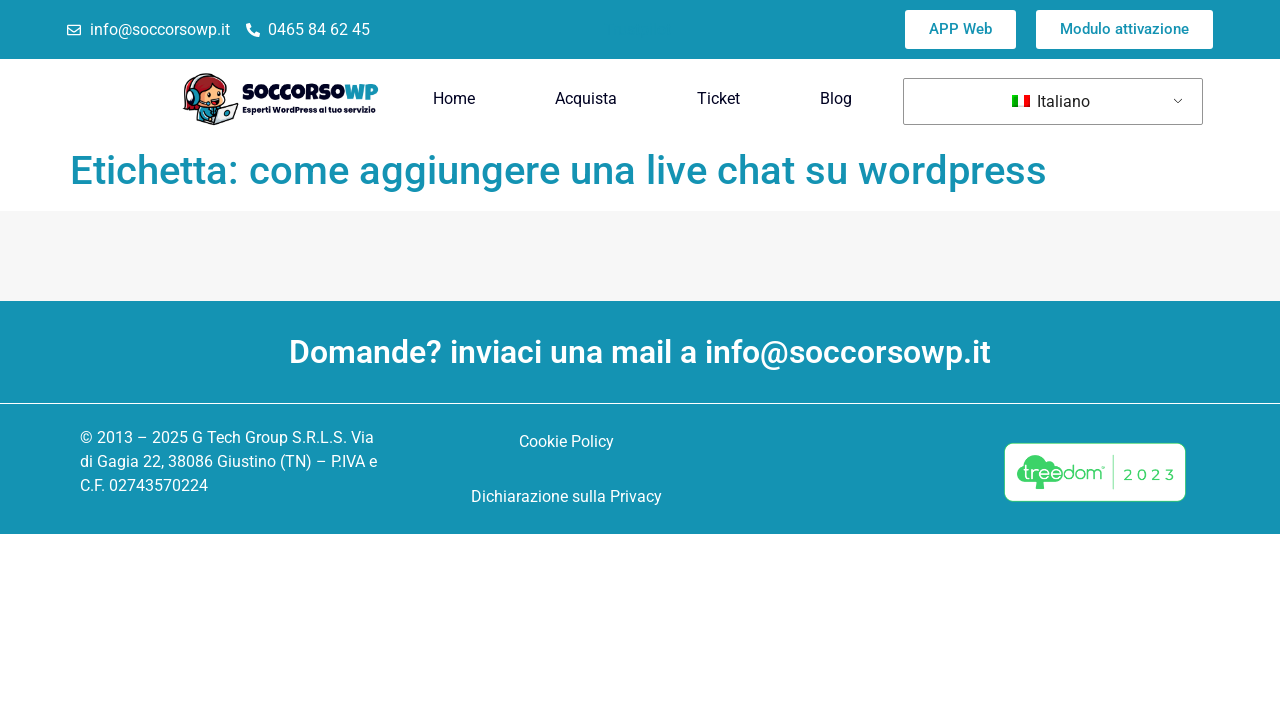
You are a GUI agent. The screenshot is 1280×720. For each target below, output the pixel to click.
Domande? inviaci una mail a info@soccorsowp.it (640, 352)
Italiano (1051, 101)
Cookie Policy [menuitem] (566, 441)
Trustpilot (637, 29)
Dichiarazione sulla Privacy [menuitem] (566, 496)
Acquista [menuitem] (586, 98)
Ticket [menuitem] (718, 98)
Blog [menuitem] (836, 98)
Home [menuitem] (454, 98)
